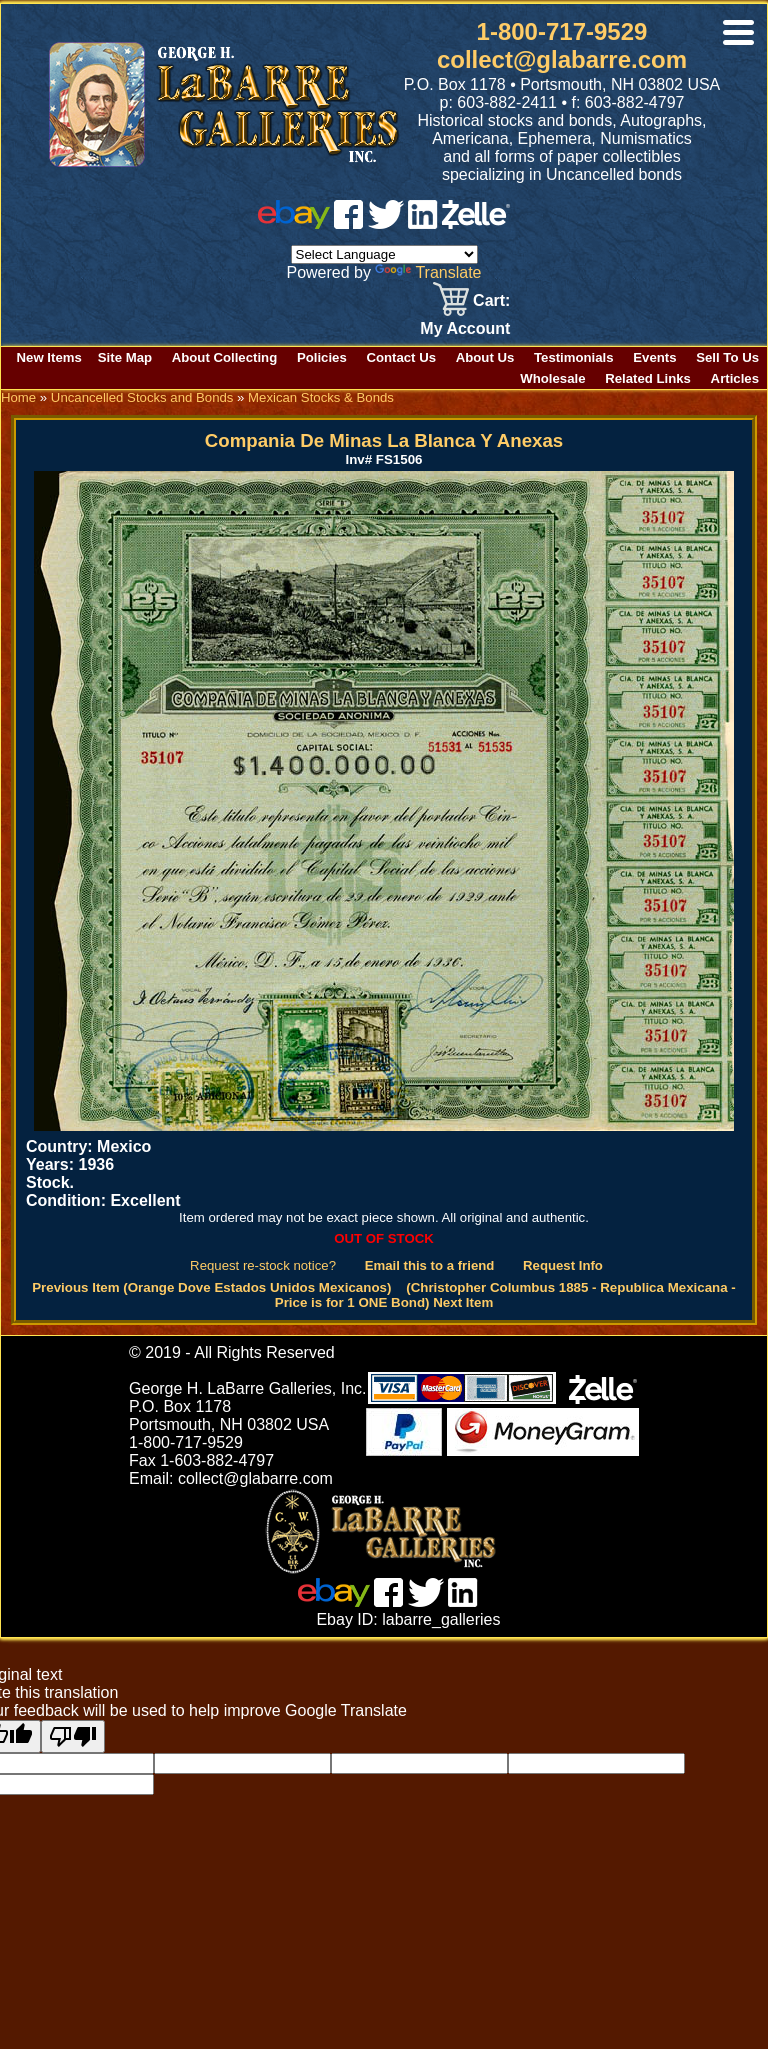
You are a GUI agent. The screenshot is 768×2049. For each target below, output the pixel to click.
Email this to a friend (430, 1265)
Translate (428, 272)
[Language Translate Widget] (384, 254)
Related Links (648, 378)
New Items (49, 357)
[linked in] (423, 223)
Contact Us (401, 357)
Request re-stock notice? (263, 1265)
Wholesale (552, 378)
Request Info (563, 1265)
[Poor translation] (73, 1736)
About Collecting (225, 357)
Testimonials (574, 357)
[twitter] (386, 223)
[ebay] (294, 223)
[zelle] (476, 223)
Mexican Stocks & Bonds (321, 397)
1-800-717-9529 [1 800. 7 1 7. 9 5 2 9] (562, 31)
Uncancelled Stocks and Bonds (142, 397)
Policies (322, 357)
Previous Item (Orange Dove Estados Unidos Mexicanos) (211, 1287)
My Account (465, 328)
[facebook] (348, 223)
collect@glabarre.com (562, 59)
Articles (735, 378)
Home (18, 397)
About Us (485, 357)
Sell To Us (727, 357)
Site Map (125, 357)
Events (654, 357)
